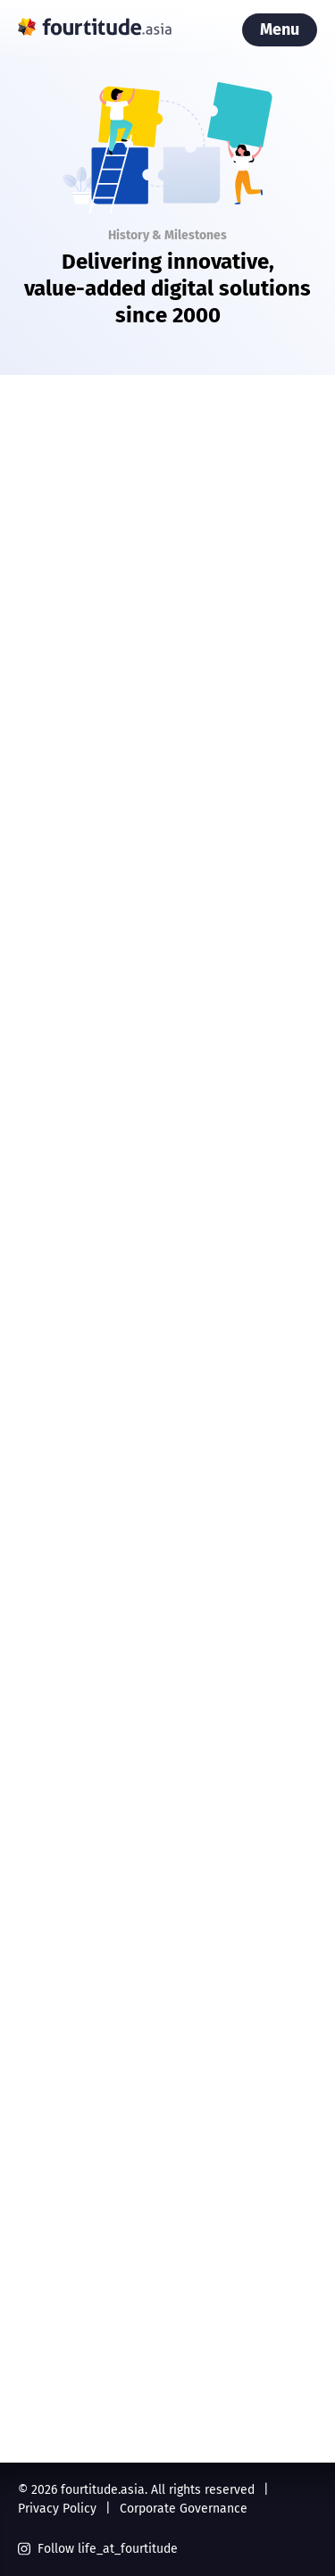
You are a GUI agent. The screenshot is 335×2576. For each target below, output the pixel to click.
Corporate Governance (183, 2508)
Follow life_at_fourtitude (98, 2548)
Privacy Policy (57, 2508)
